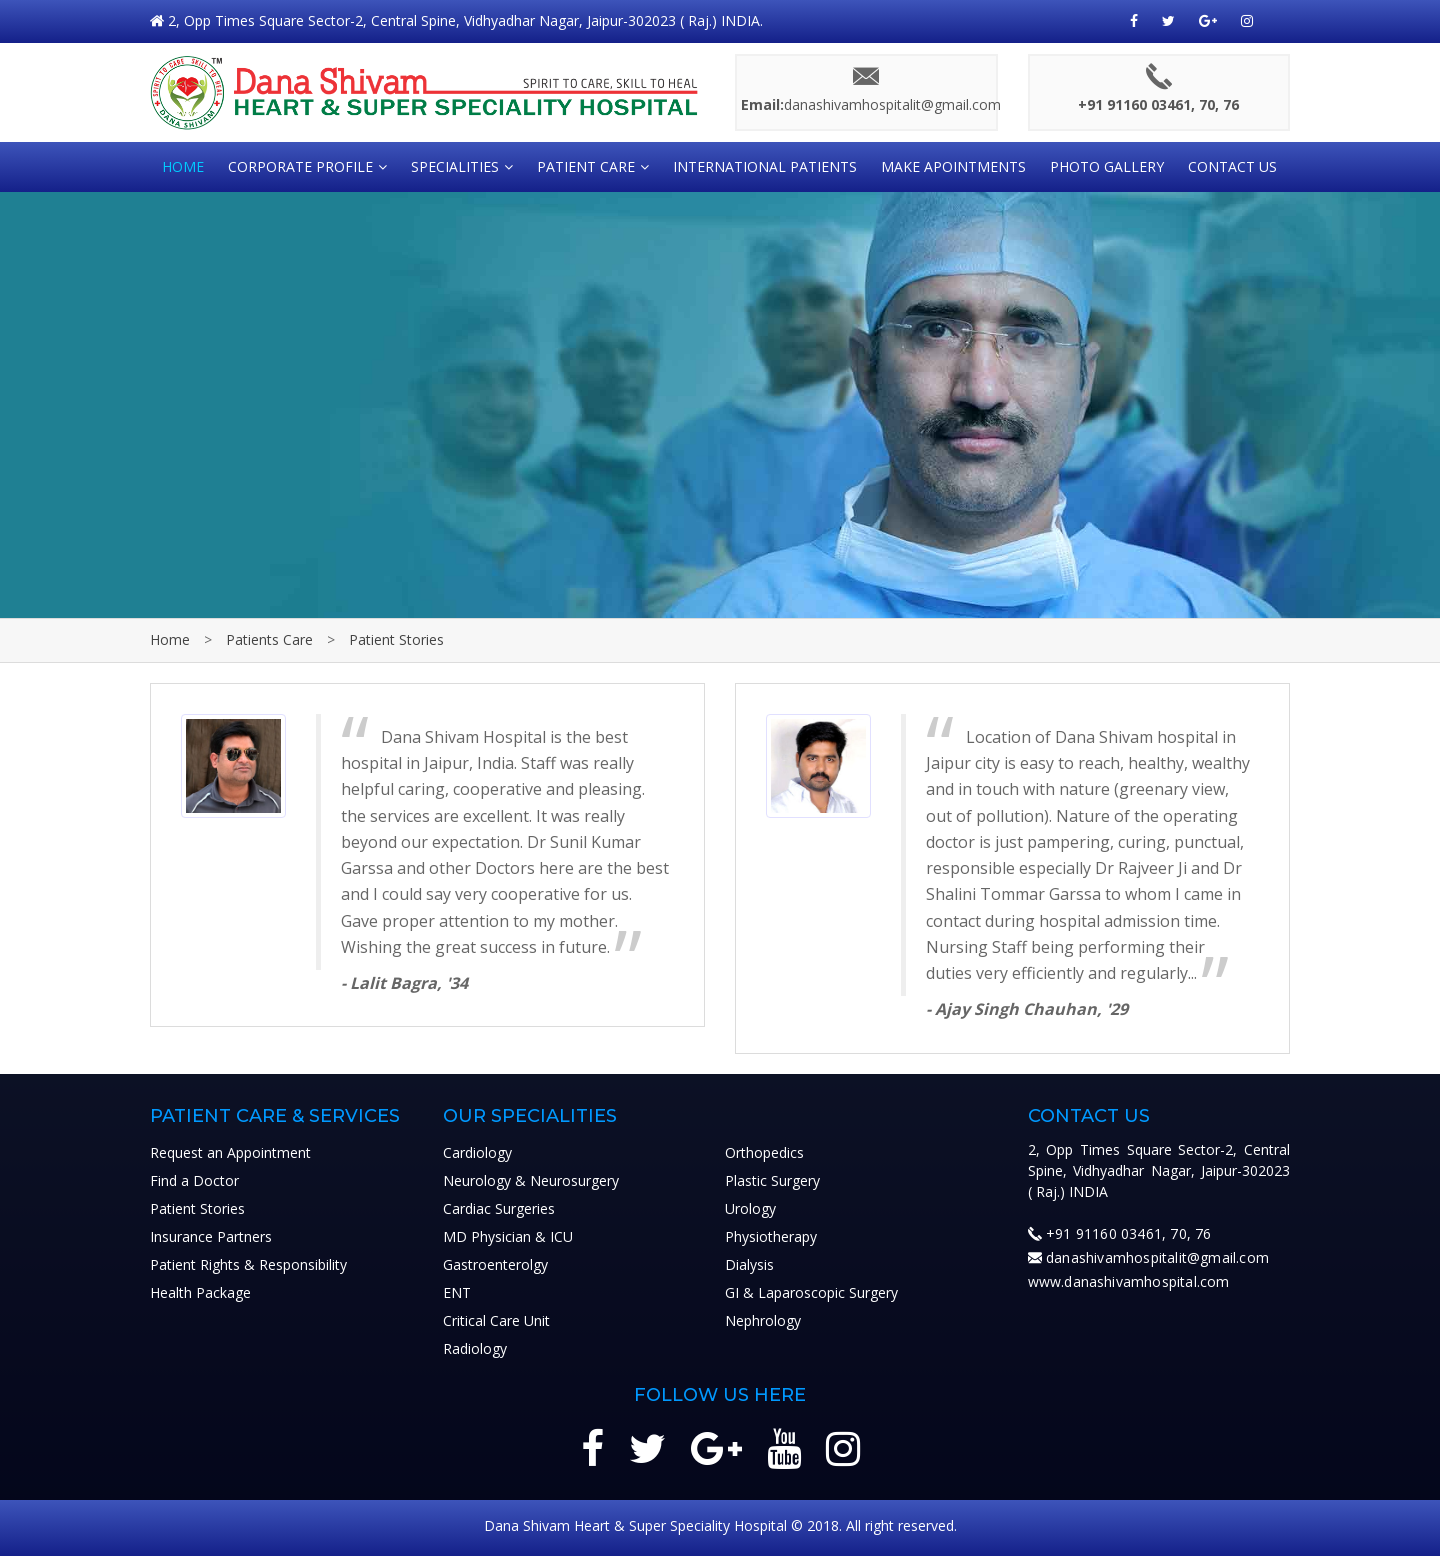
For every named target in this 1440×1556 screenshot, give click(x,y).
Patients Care (269, 639)
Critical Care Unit (496, 1320)
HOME (183, 166)
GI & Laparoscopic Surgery (811, 1292)
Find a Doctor (194, 1180)
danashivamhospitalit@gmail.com (1157, 1257)
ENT (457, 1292)
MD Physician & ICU (508, 1236)
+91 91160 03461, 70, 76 (1129, 1233)
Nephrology (763, 1320)
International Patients (765, 166)
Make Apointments (953, 166)
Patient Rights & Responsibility (248, 1264)
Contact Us (1232, 166)
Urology (750, 1208)
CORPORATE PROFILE (300, 166)
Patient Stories (396, 639)
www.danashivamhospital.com (1129, 1281)
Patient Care (586, 166)
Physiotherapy (771, 1236)
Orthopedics (764, 1152)
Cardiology (477, 1152)
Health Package (200, 1292)
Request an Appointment (230, 1152)
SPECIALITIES (455, 166)
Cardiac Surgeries (499, 1208)
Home (170, 639)
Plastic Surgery (772, 1180)
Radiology (475, 1348)
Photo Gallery (1107, 166)
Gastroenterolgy (495, 1264)
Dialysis (749, 1264)
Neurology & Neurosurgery (531, 1180)
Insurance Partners (211, 1236)
